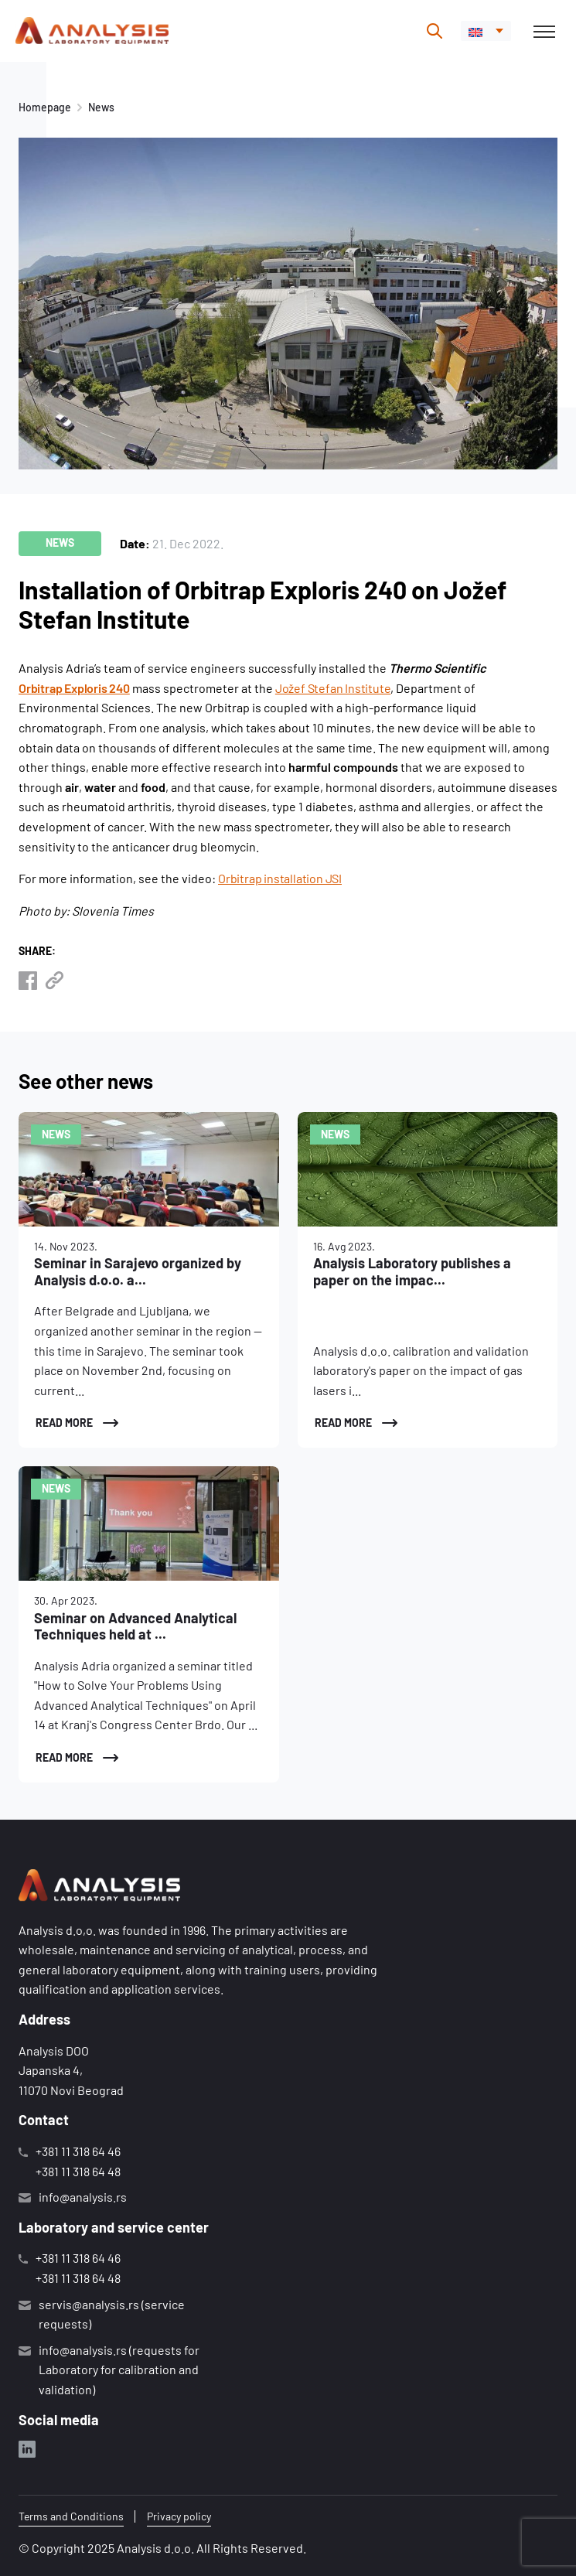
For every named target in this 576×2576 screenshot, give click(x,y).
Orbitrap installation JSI (280, 878)
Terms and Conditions (71, 2516)
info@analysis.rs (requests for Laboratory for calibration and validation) (119, 2369)
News (101, 107)
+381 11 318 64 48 (78, 2171)
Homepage (45, 107)
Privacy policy (179, 2516)
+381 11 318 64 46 (78, 2151)
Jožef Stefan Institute (333, 688)
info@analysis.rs (83, 2196)
